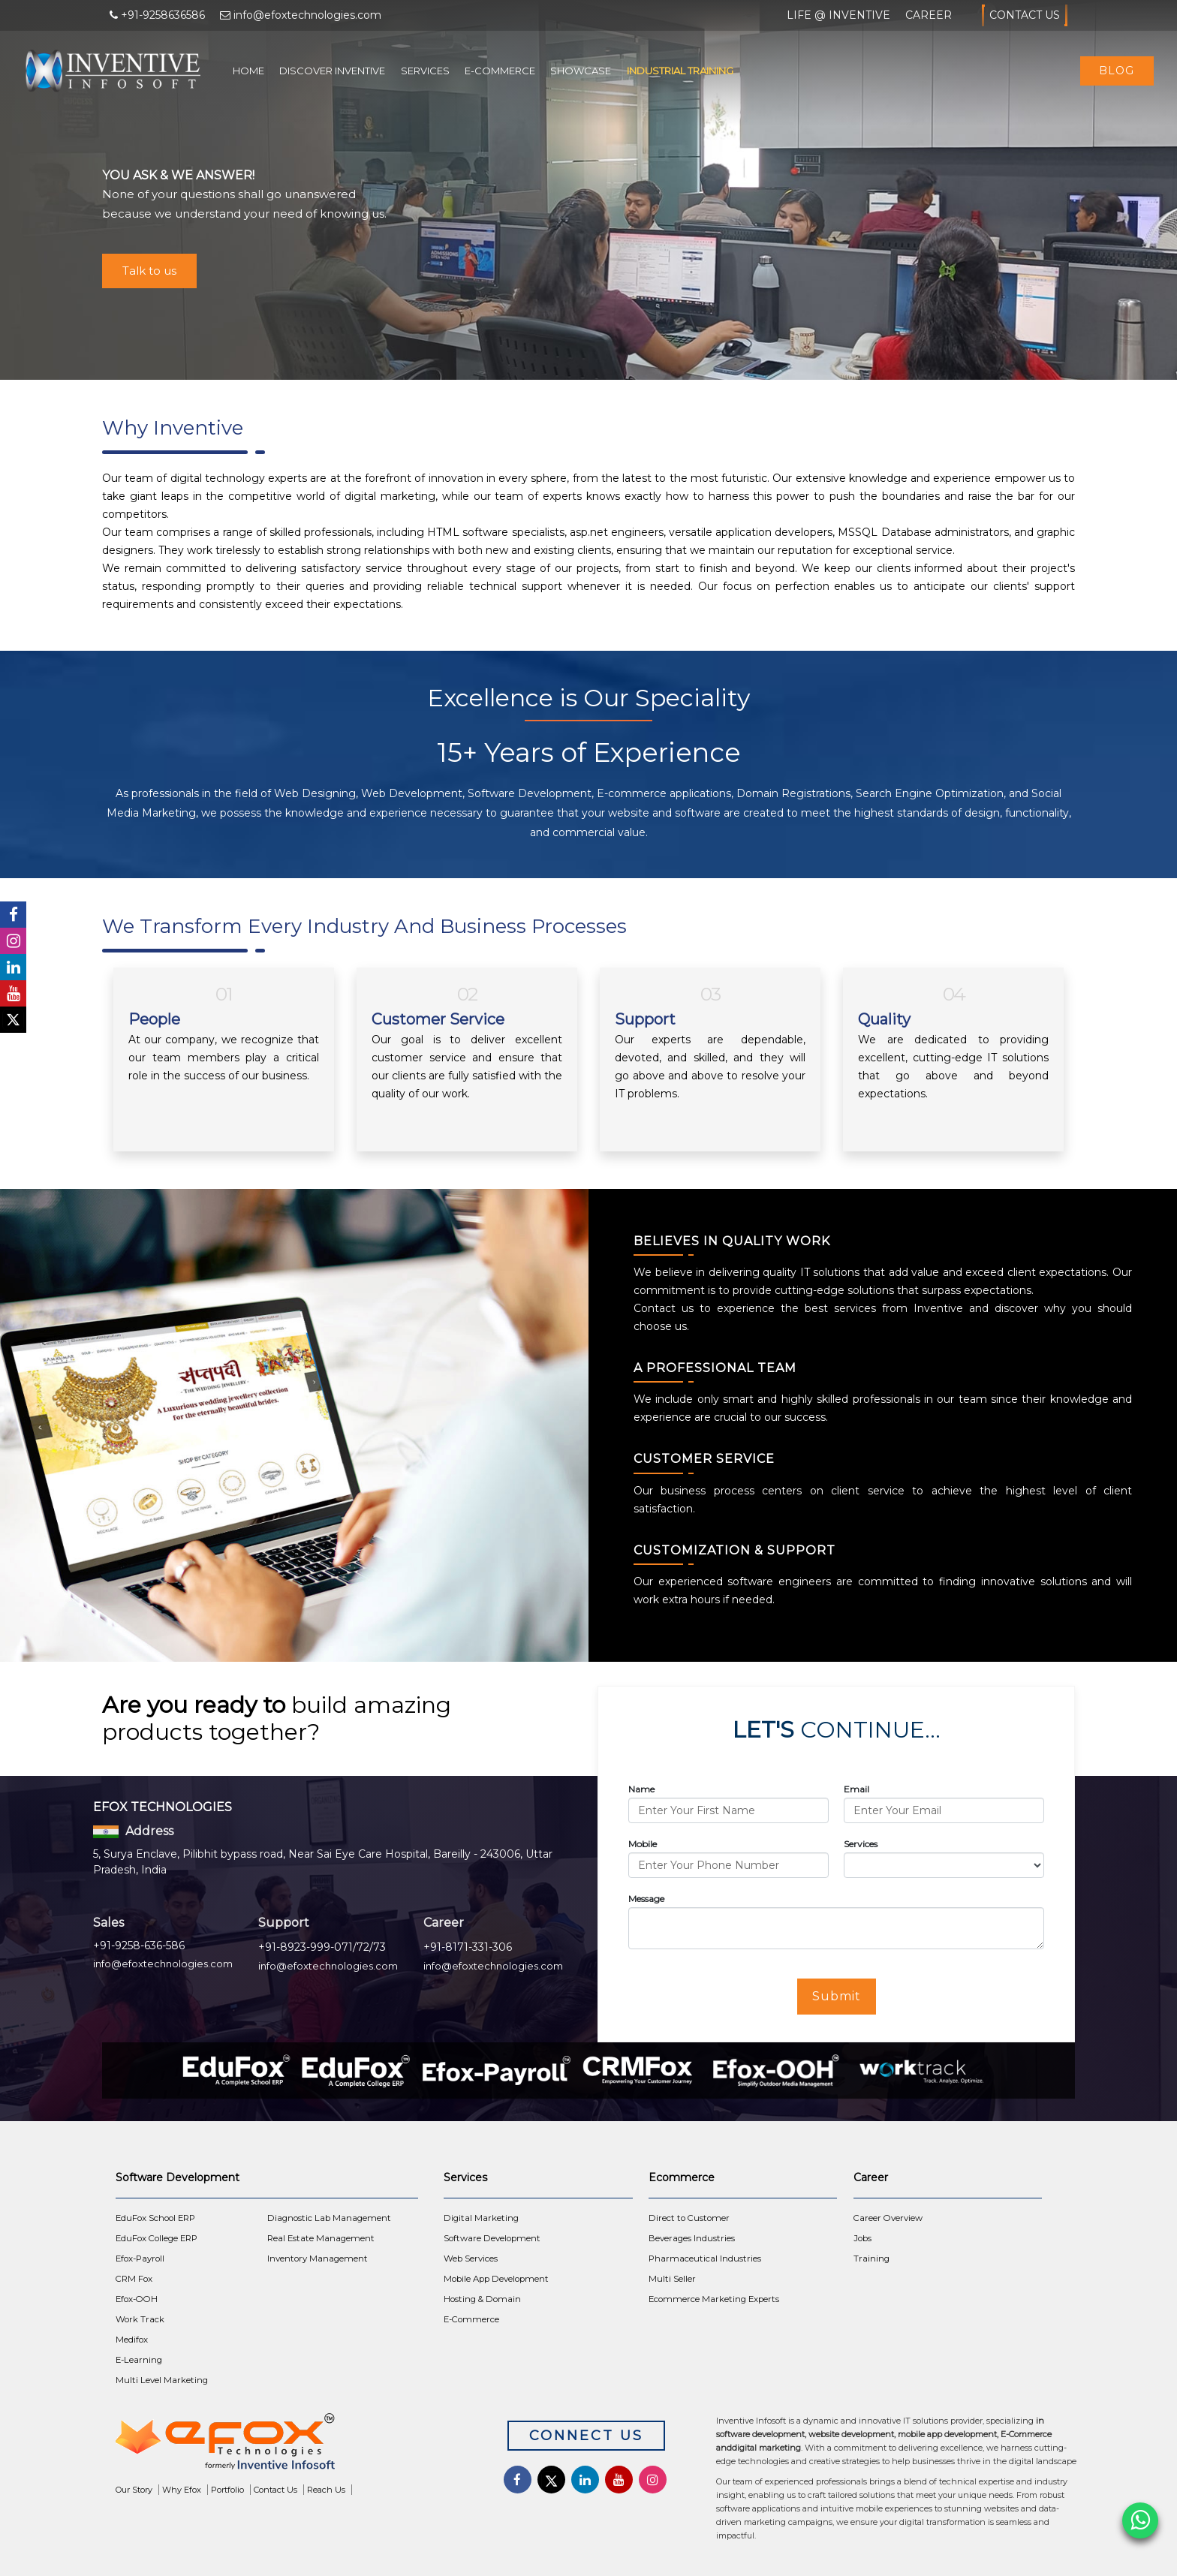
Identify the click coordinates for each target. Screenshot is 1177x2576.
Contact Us (1024, 15)
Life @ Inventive (838, 15)
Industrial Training (680, 71)
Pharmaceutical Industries (705, 2258)
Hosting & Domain (482, 2299)
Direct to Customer (689, 2218)
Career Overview (888, 2218)
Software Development (492, 2238)
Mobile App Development (496, 2279)
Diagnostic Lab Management (329, 2218)
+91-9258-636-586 (139, 1945)
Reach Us (326, 2489)
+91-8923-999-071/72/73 (322, 1947)
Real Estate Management (321, 2238)
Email (856, 1789)
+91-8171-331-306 (467, 1947)
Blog (1116, 70)
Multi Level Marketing (162, 2380)
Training (871, 2258)
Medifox (132, 2339)
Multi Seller (672, 2279)
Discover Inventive (332, 71)
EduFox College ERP (156, 2238)
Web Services (471, 2258)
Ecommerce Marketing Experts (714, 2299)
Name (641, 1789)
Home (248, 71)
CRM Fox (134, 2279)
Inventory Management (317, 2258)
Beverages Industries (692, 2238)
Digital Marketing (481, 2218)
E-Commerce (500, 71)
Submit (836, 1996)
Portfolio (227, 2489)
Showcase (580, 71)
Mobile (642, 1843)
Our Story (134, 2489)
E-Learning (139, 2360)
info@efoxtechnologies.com (163, 1964)
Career (928, 15)
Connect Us (586, 2435)
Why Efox (181, 2489)
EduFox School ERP (155, 2218)
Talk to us (149, 270)
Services (425, 71)
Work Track (140, 2319)
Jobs (862, 2238)
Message (646, 1898)
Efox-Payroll (140, 2258)
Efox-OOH (137, 2299)
